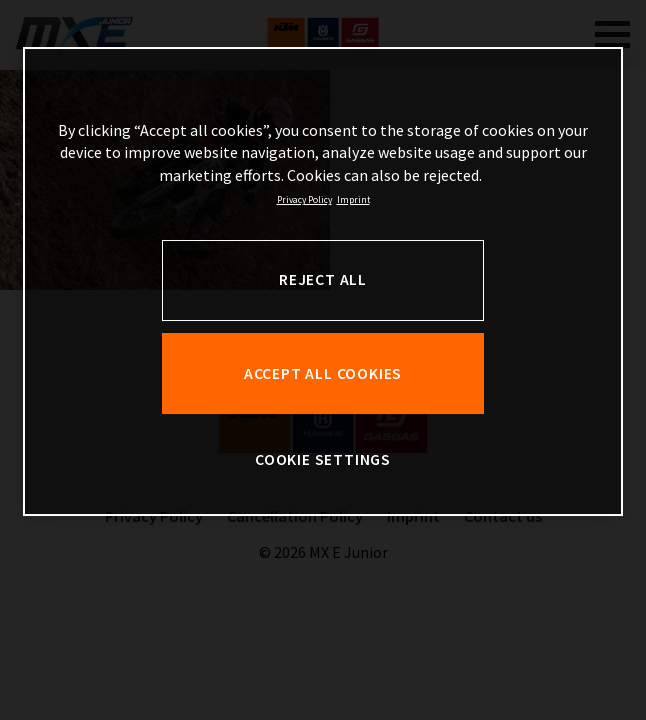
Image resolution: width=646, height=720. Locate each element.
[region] (323, 281)
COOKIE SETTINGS (323, 459)
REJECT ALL (323, 279)
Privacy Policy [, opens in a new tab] (304, 200)
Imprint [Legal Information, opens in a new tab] (353, 200)
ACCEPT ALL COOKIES (323, 373)
